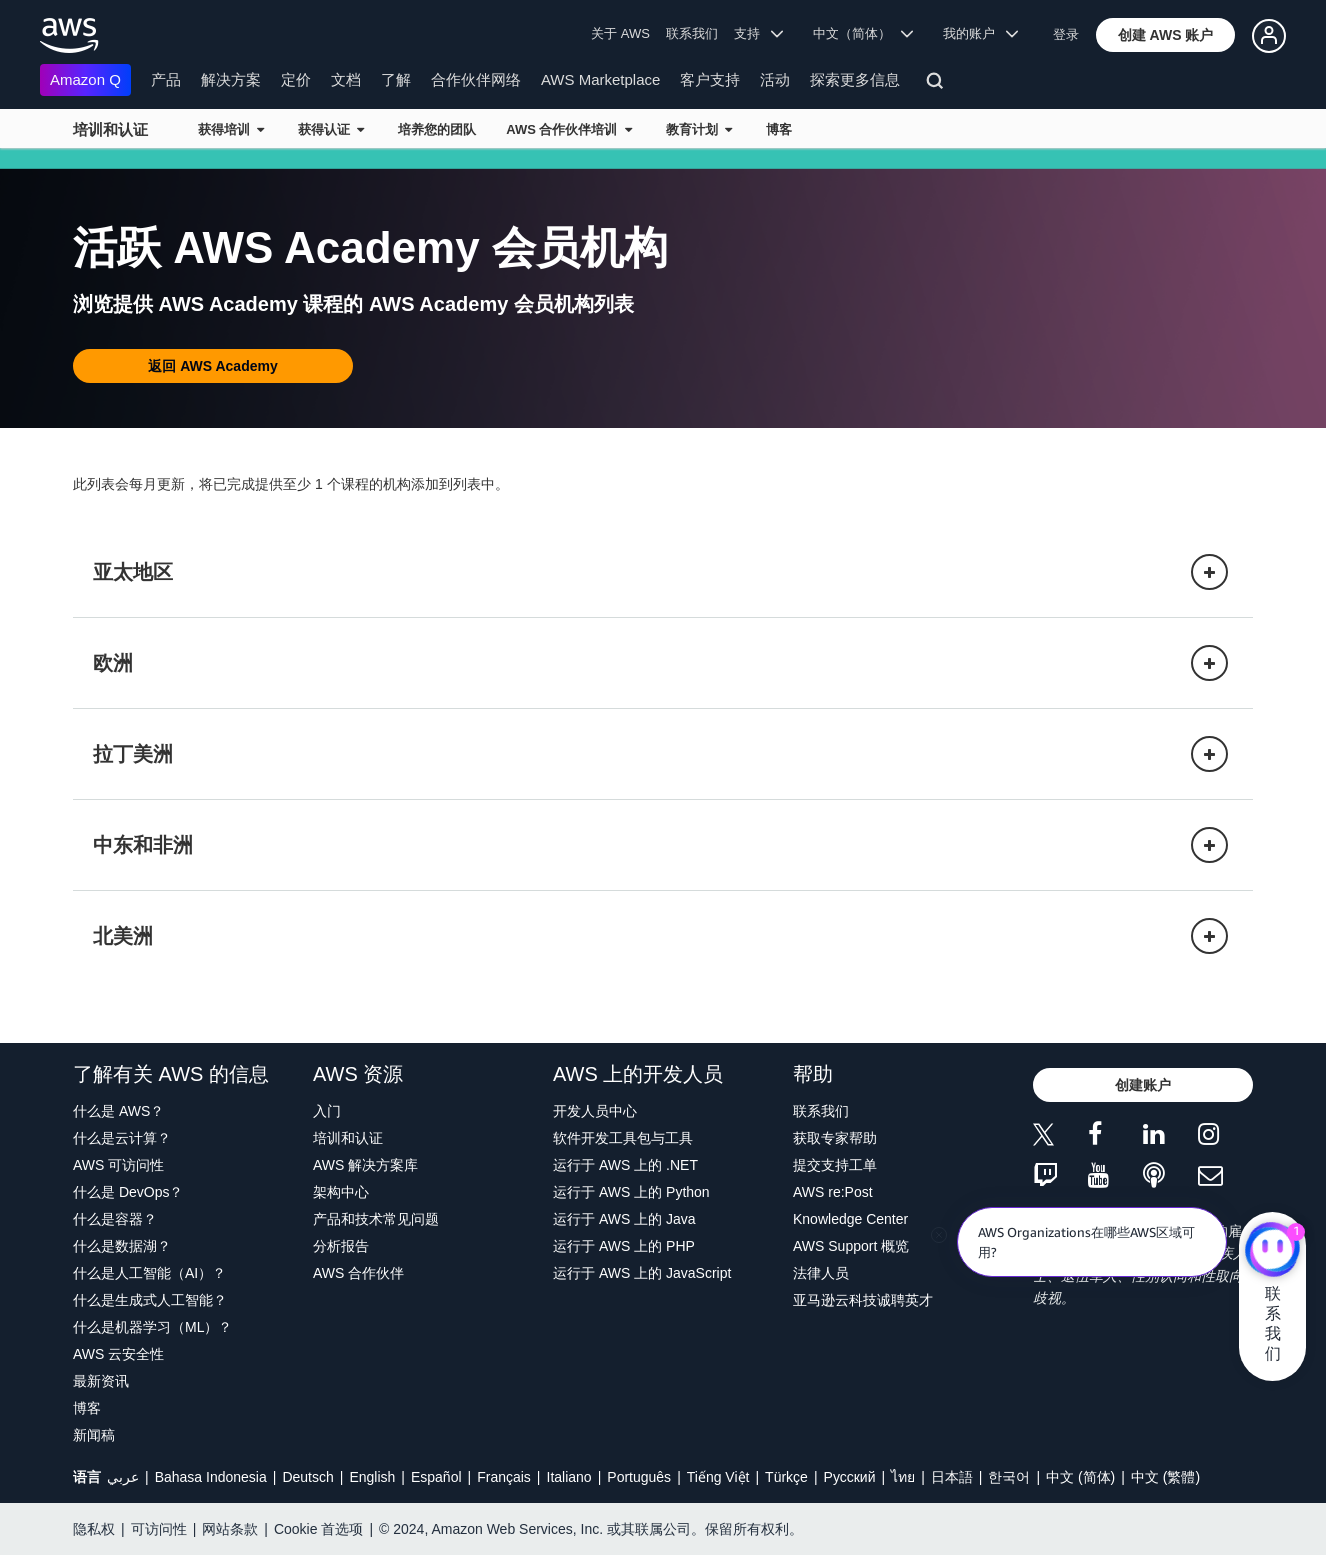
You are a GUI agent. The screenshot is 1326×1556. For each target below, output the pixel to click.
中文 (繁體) (1165, 1477)
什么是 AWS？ (118, 1111)
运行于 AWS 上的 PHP (624, 1246)
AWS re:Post (833, 1192)
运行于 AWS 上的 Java (624, 1219)
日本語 (952, 1477)
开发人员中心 (595, 1111)
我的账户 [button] (980, 33)
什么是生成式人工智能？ (150, 1300)
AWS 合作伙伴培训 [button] (568, 129)
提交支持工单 (835, 1165)
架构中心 (341, 1192)
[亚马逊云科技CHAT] (1272, 1252)
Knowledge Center (850, 1219)
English (372, 1477)
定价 (296, 79)
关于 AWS (620, 33)
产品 (166, 79)
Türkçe (786, 1477)
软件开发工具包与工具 (623, 1138)
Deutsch (307, 1477)
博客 (779, 129)
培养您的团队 (437, 129)
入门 (327, 1111)
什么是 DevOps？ (128, 1192)
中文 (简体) (1080, 1477)
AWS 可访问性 (118, 1165)
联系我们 (692, 33)
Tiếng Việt (718, 1477)
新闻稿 (94, 1435)
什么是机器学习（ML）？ (152, 1327)
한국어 (1009, 1477)
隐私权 (94, 1529)
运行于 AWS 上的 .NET (625, 1165)
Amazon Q (85, 79)
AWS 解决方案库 (365, 1165)
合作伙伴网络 (476, 79)
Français (504, 1477)
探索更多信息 (855, 79)
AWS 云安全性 (118, 1354)
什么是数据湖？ (122, 1246)
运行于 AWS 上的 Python (631, 1192)
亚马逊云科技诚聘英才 (863, 1300)
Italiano (569, 1477)
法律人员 (821, 1273)
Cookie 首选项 (318, 1529)
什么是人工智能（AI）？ (149, 1273)
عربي (123, 1477)
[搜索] (937, 84)
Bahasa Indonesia (211, 1477)
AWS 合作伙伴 (358, 1273)
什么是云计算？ (122, 1138)
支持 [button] (758, 33)
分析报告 (341, 1246)
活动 (775, 79)
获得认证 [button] (331, 129)
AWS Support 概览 (851, 1246)
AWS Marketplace (600, 79)
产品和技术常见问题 (376, 1219)
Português (639, 1477)
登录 (1066, 34)
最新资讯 (101, 1381)
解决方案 (231, 79)
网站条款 (230, 1529)
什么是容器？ (115, 1219)
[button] (1166, 35)
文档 (346, 79)
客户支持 (710, 79)
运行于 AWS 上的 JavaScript (642, 1273)
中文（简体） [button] (863, 33)
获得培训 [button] (231, 129)
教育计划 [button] (699, 129)
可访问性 (159, 1529)
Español (436, 1477)
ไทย (903, 1477)
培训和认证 (110, 129)
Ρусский (850, 1477)
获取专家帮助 (835, 1138)
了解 (396, 79)
